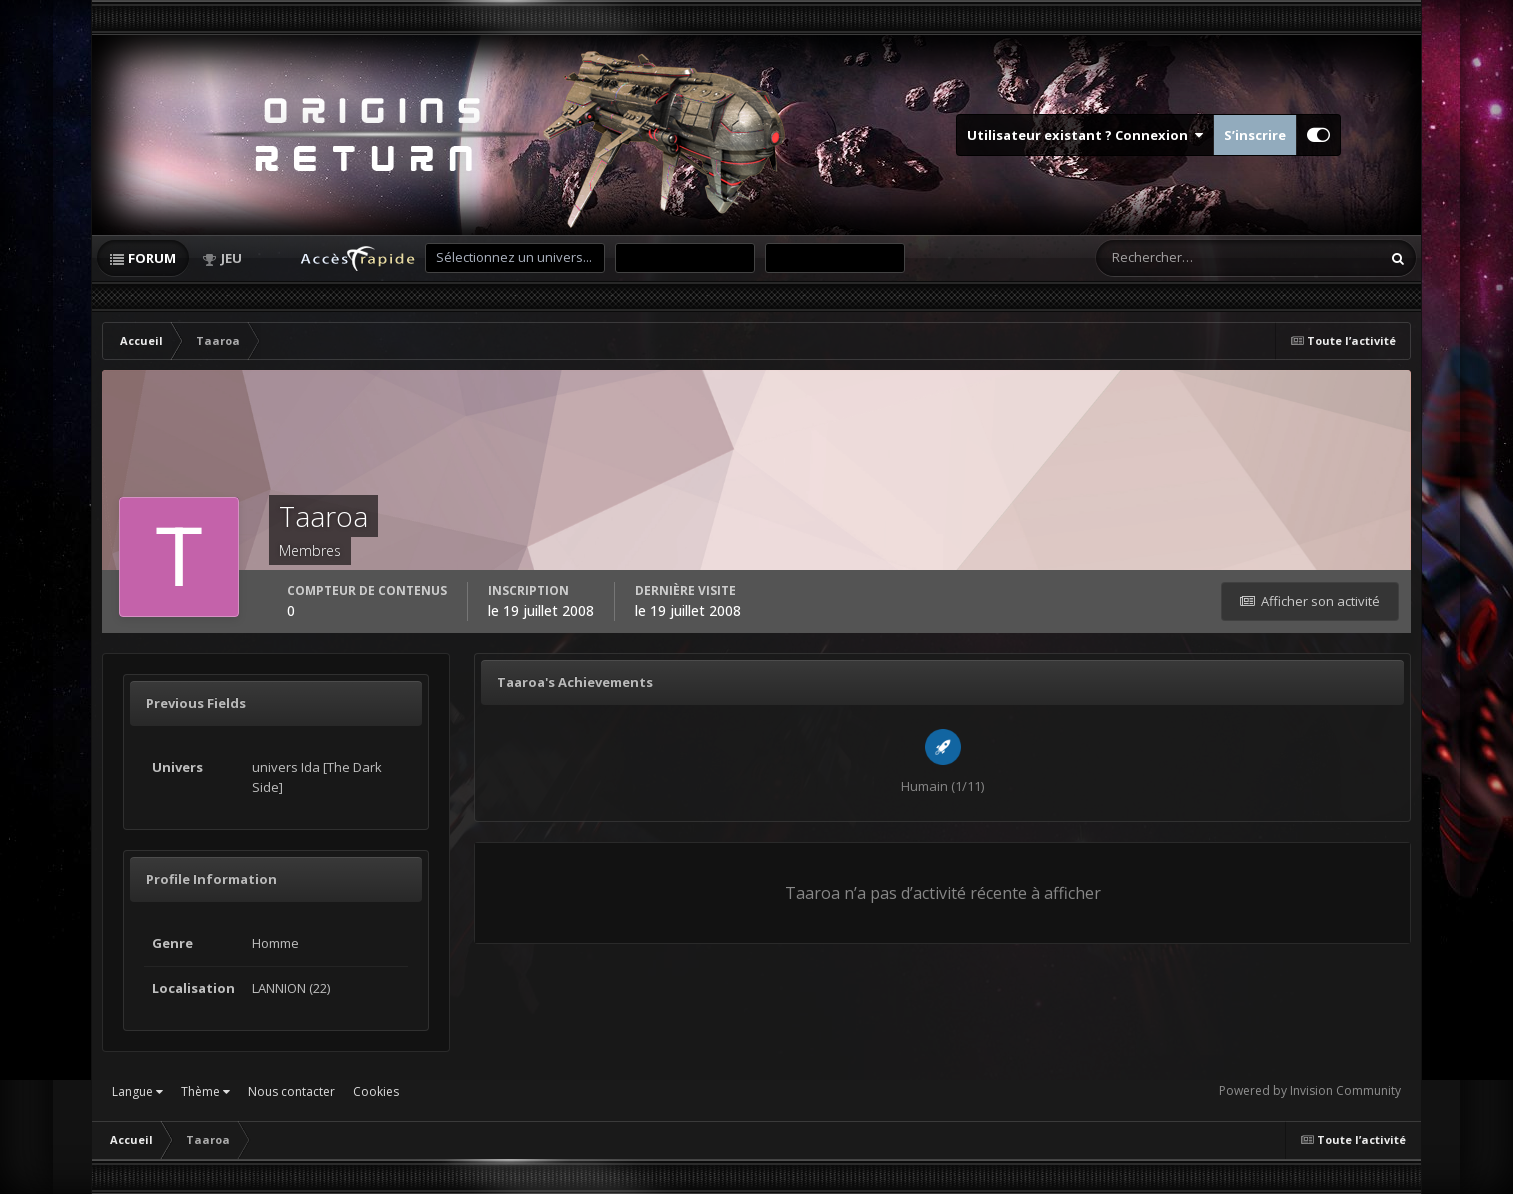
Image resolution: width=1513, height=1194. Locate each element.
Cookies (376, 1091)
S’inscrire (1255, 135)
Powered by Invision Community (1310, 1090)
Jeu (231, 258)
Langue (137, 1091)
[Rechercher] (1158, 258)
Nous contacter (291, 1091)
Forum (152, 258)
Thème (205, 1091)
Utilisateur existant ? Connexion (1085, 135)
